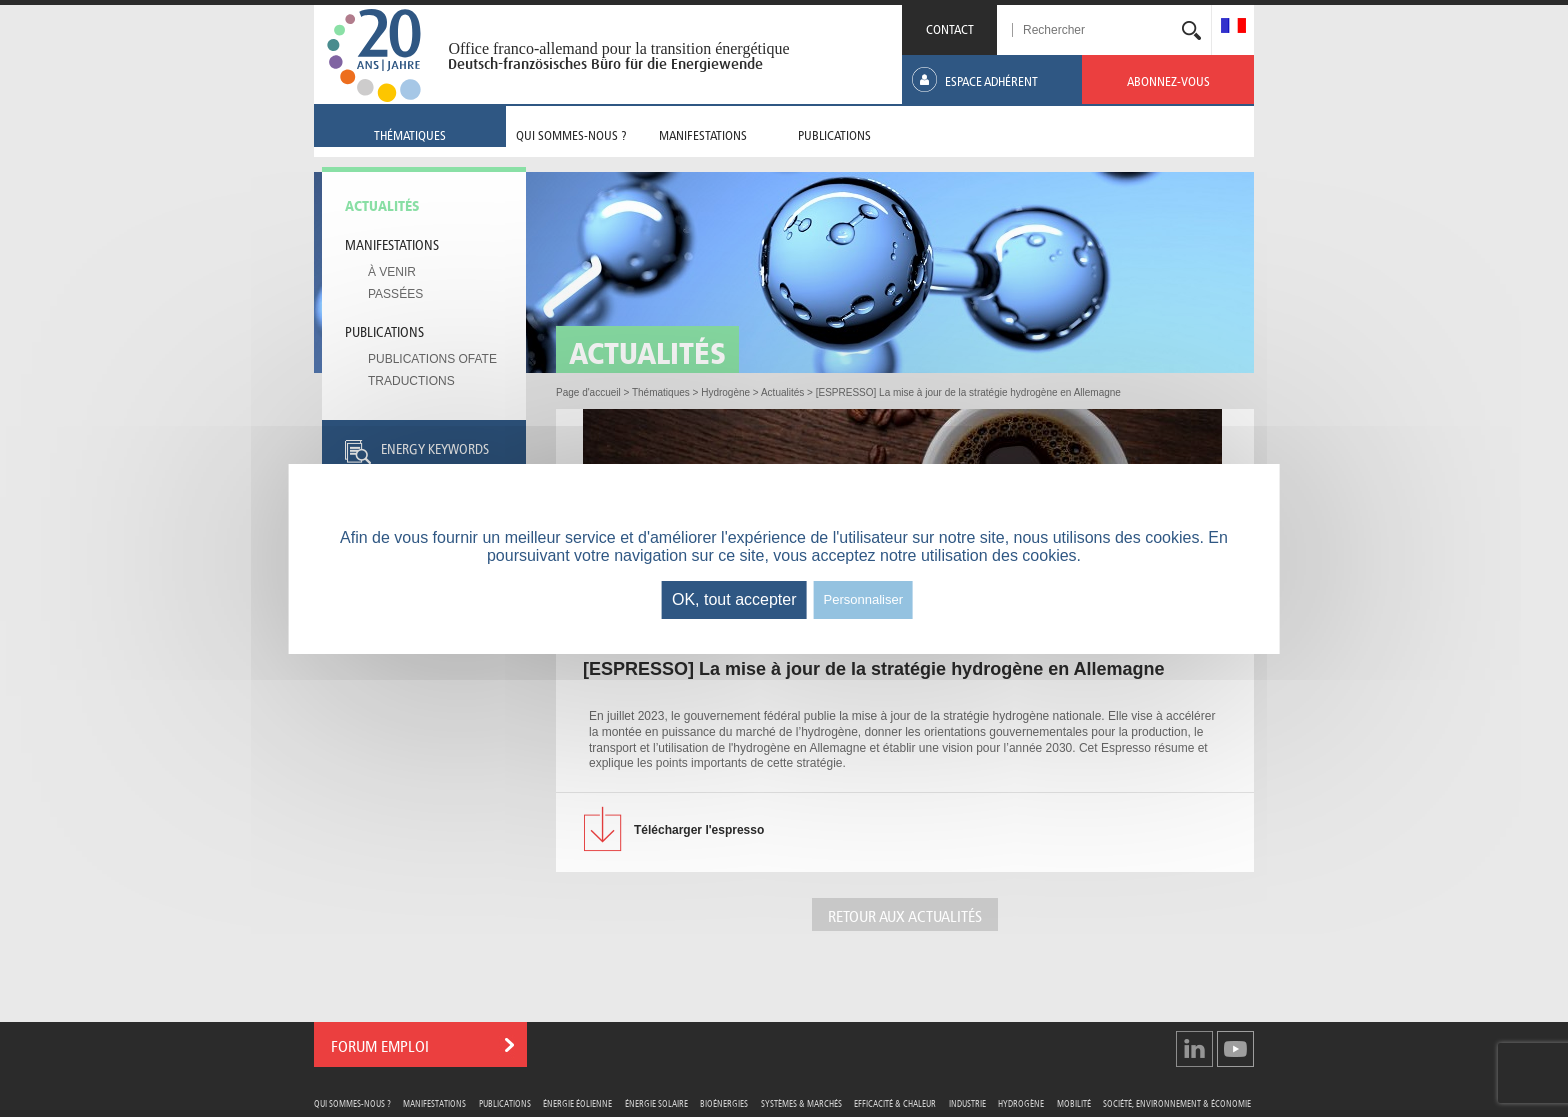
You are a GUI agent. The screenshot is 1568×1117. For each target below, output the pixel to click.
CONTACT (950, 27)
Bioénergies (724, 1102)
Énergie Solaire (656, 1102)
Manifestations (392, 243)
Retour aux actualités (905, 914)
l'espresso (699, 830)
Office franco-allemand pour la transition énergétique (618, 48)
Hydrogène (1021, 1102)
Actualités (382, 204)
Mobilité (1074, 1102)
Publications (384, 330)
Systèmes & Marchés (801, 1102)
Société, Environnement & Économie (1177, 1102)
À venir (392, 272)
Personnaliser (864, 599)
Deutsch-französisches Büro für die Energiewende (605, 64)
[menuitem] (1233, 27)
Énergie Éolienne (577, 1102)
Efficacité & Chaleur (895, 1102)
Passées (395, 294)
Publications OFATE (432, 359)
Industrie (967, 1102)
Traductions (411, 381)
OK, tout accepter (734, 599)
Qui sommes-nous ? (352, 1102)
